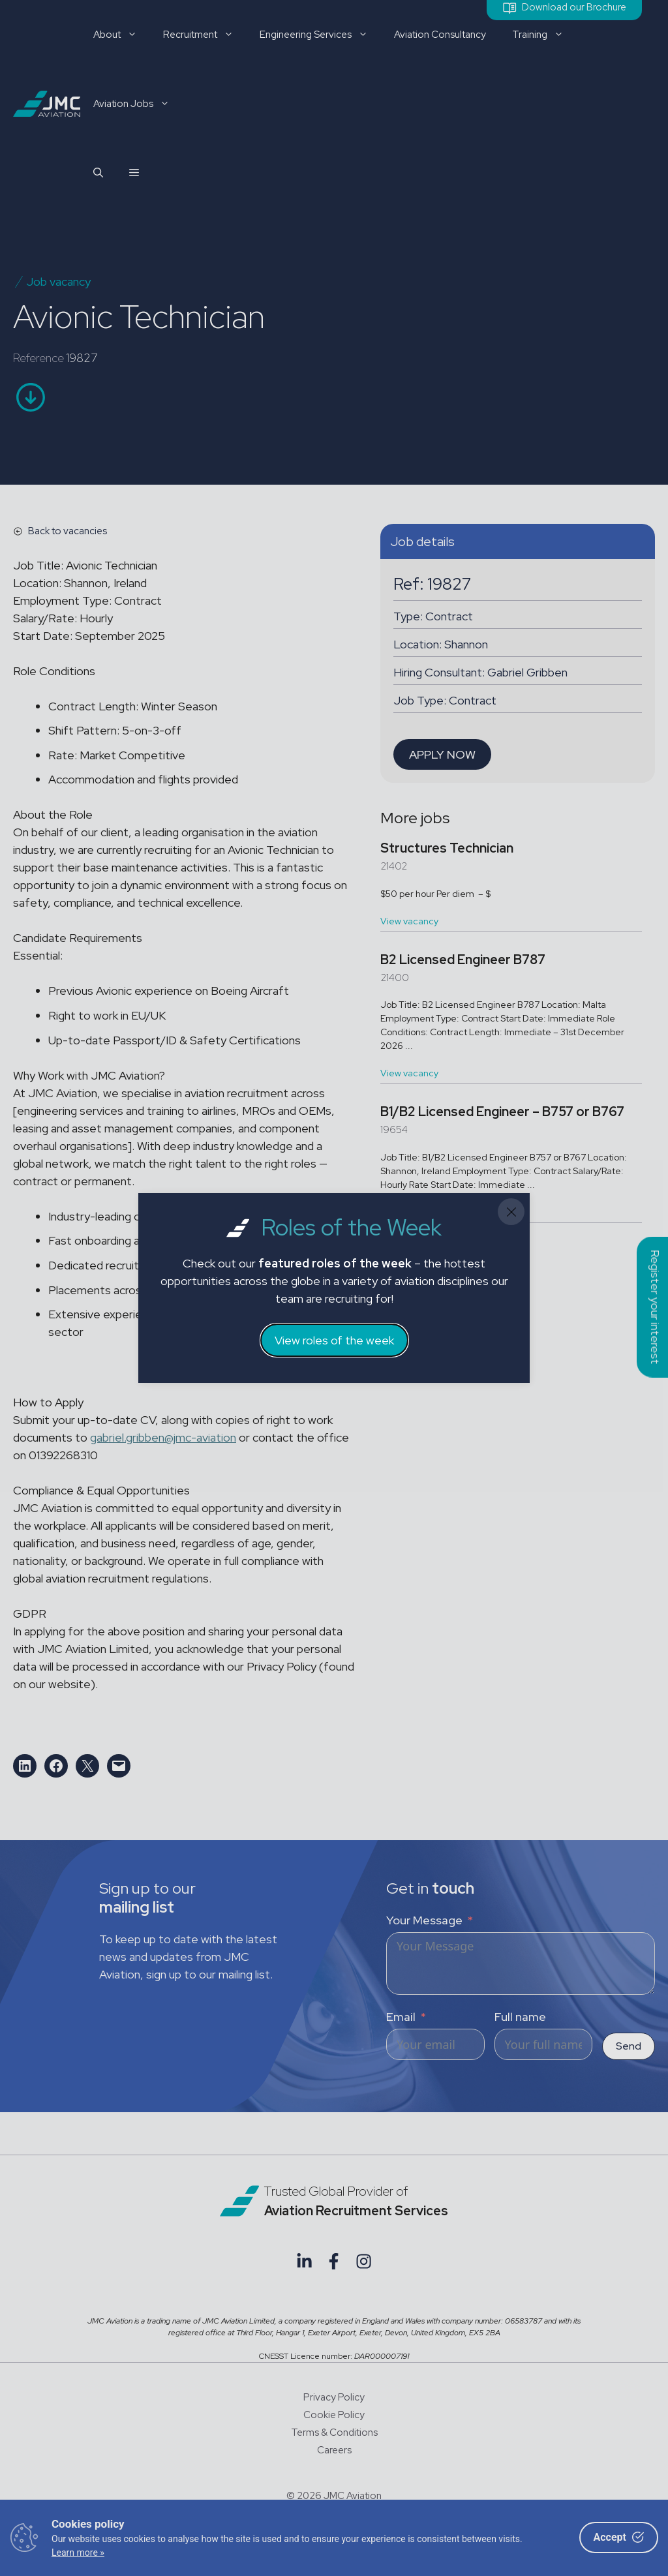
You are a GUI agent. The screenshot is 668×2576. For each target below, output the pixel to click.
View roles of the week (334, 1340)
